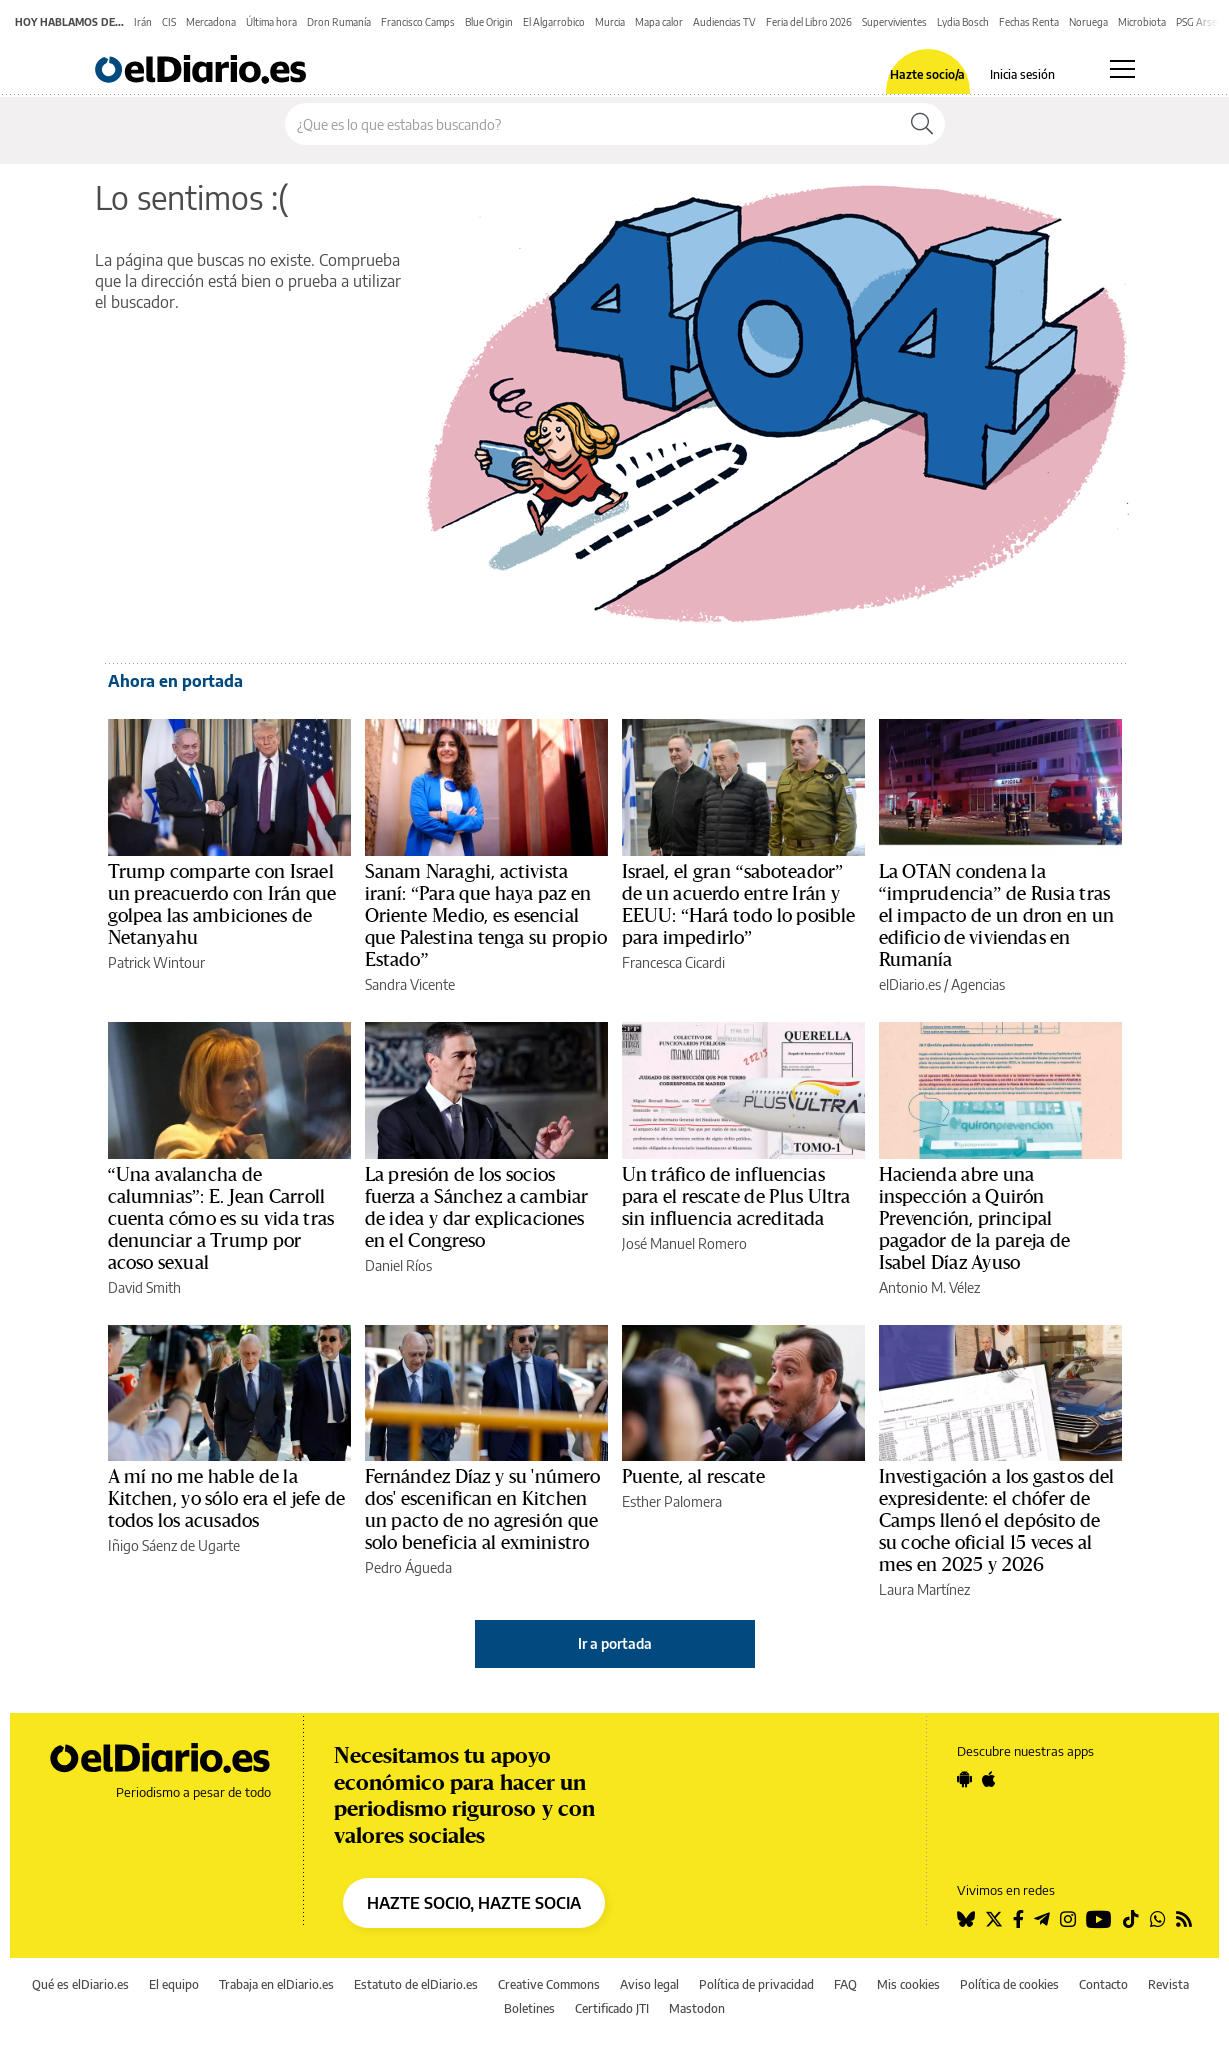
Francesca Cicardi (673, 962)
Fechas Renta (1029, 22)
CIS (169, 22)
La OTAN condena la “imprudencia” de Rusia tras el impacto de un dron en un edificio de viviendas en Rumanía (997, 916)
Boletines (529, 2008)
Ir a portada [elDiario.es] (615, 1643)
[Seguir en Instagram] (1068, 1919)
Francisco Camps (418, 22)
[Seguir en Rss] (1184, 1919)
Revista (1168, 1984)
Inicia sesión (1022, 75)
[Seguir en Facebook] (1018, 1919)
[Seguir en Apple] (989, 1779)
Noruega (1088, 22)
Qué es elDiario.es (80, 1984)
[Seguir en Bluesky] (966, 1919)
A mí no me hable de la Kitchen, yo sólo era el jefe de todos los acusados (227, 1499)
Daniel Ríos (398, 1265)
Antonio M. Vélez (929, 1287)
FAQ (845, 1984)
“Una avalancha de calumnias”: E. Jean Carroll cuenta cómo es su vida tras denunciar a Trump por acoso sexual (221, 1219)
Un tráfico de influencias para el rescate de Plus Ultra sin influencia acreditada (736, 1197)
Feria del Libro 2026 (809, 22)
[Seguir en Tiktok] (1131, 1919)
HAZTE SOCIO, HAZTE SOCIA (474, 1903)
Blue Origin (489, 22)
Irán (143, 22)
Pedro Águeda (408, 1567)
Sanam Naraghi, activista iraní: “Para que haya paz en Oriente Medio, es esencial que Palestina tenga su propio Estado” (486, 916)
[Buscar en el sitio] (592, 124)
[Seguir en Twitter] (994, 1919)
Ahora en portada (175, 681)
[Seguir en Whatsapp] (1158, 1919)
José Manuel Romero (684, 1243)
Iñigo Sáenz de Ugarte (174, 1545)
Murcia (610, 22)
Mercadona (211, 22)
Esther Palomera (672, 1501)
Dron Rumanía (339, 22)
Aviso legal (649, 1984)
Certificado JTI (612, 2008)
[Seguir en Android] (964, 1779)
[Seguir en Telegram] (1042, 1919)
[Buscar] (922, 124)
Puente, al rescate (694, 1477)
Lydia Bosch (963, 22)
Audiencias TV (724, 22)
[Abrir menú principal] (1122, 69)
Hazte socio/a (927, 75)
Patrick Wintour (156, 962)
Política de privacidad (756, 1984)
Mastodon (697, 2008)
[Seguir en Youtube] (1099, 1919)
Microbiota (1142, 22)
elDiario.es (910, 984)
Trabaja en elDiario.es (276, 1984)
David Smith (144, 1287)
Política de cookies (1009, 1984)
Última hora (271, 22)
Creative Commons (549, 1984)
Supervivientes (894, 22)
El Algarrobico (554, 22)
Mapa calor (659, 22)
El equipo (174, 1984)
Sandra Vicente (410, 984)
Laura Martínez (924, 1589)
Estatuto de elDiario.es (416, 1984)
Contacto (1103, 1984)
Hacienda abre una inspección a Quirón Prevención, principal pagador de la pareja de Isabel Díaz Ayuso (974, 1219)
